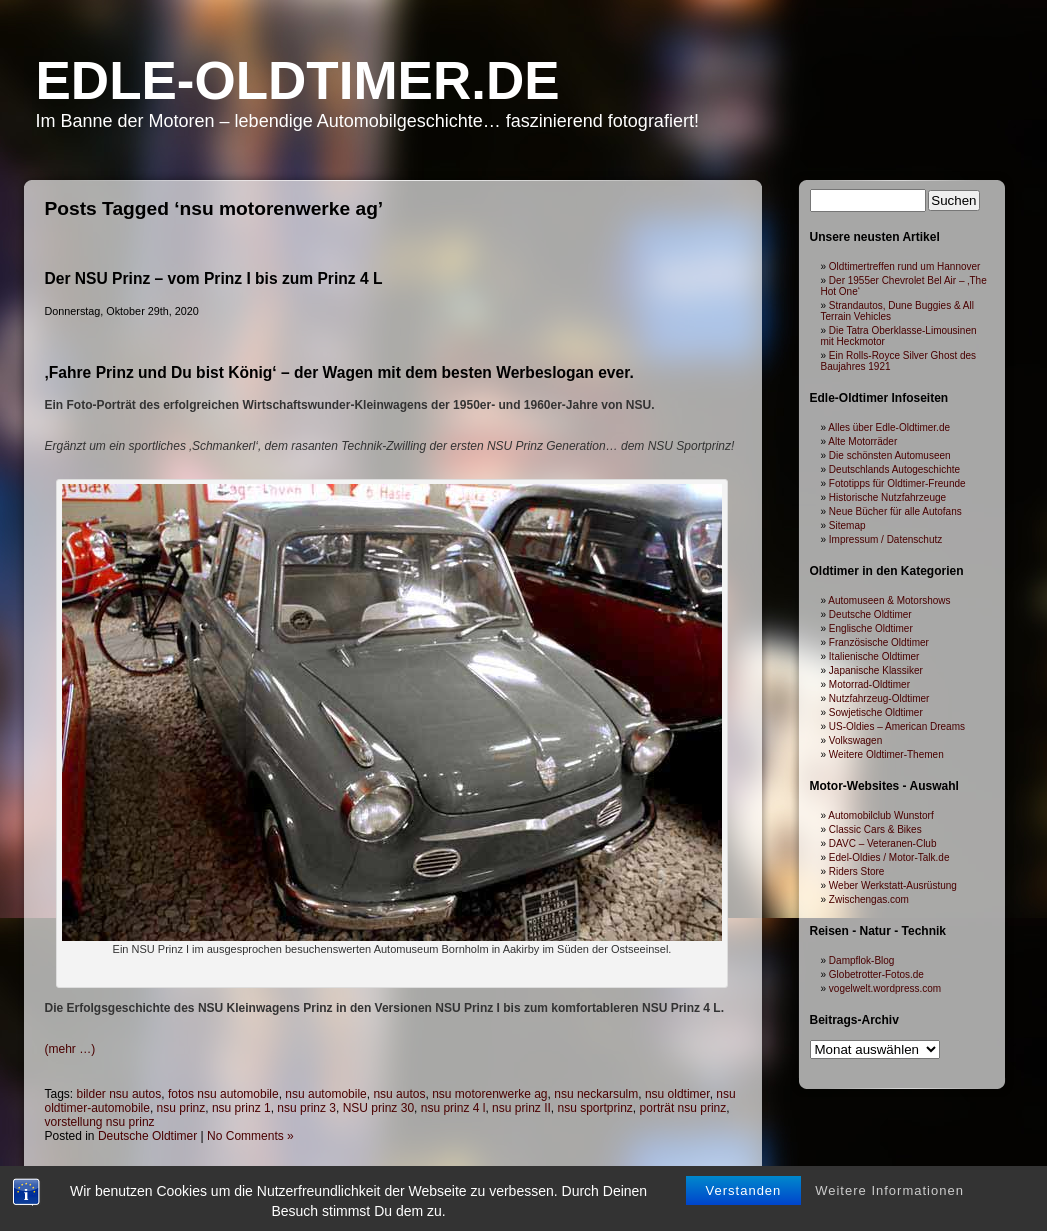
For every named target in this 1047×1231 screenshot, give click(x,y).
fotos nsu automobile (223, 1094)
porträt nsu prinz (683, 1108)
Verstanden (744, 1163)
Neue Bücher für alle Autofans (895, 511)
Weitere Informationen (889, 1163)
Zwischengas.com (869, 899)
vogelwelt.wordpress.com (885, 988)
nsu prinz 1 (241, 1108)
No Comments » (250, 1136)
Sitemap (847, 525)
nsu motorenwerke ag (489, 1094)
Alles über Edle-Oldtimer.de (889, 427)
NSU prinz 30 (378, 1108)
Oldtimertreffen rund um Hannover (905, 266)
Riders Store (857, 871)
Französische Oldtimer (879, 642)
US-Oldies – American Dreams (897, 726)
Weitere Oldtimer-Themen (886, 754)
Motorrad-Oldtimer (869, 684)
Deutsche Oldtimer (147, 1136)
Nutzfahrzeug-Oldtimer (879, 698)
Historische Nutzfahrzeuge (887, 497)
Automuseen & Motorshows (889, 600)
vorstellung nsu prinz (100, 1122)
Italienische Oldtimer (874, 656)
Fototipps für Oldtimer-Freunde (897, 483)
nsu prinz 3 (306, 1108)
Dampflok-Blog (862, 960)
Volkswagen (855, 740)
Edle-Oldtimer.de (298, 80)
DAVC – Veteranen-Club (883, 843)
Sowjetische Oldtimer (876, 712)
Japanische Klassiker (876, 670)
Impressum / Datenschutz (885, 539)
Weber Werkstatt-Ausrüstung (893, 885)
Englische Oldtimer (871, 628)
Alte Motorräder (862, 441)
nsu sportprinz (594, 1108)
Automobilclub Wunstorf (880, 815)
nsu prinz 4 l (453, 1108)
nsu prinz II (521, 1108)
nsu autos (399, 1094)
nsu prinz (181, 1108)
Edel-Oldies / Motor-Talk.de (889, 857)
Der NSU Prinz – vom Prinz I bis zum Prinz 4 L (214, 278)
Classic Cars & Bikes (875, 829)
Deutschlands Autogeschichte (894, 469)
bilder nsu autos (119, 1094)
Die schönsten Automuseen (890, 455)
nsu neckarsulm (596, 1094)
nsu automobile (325, 1094)
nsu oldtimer (677, 1094)
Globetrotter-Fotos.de (876, 974)
